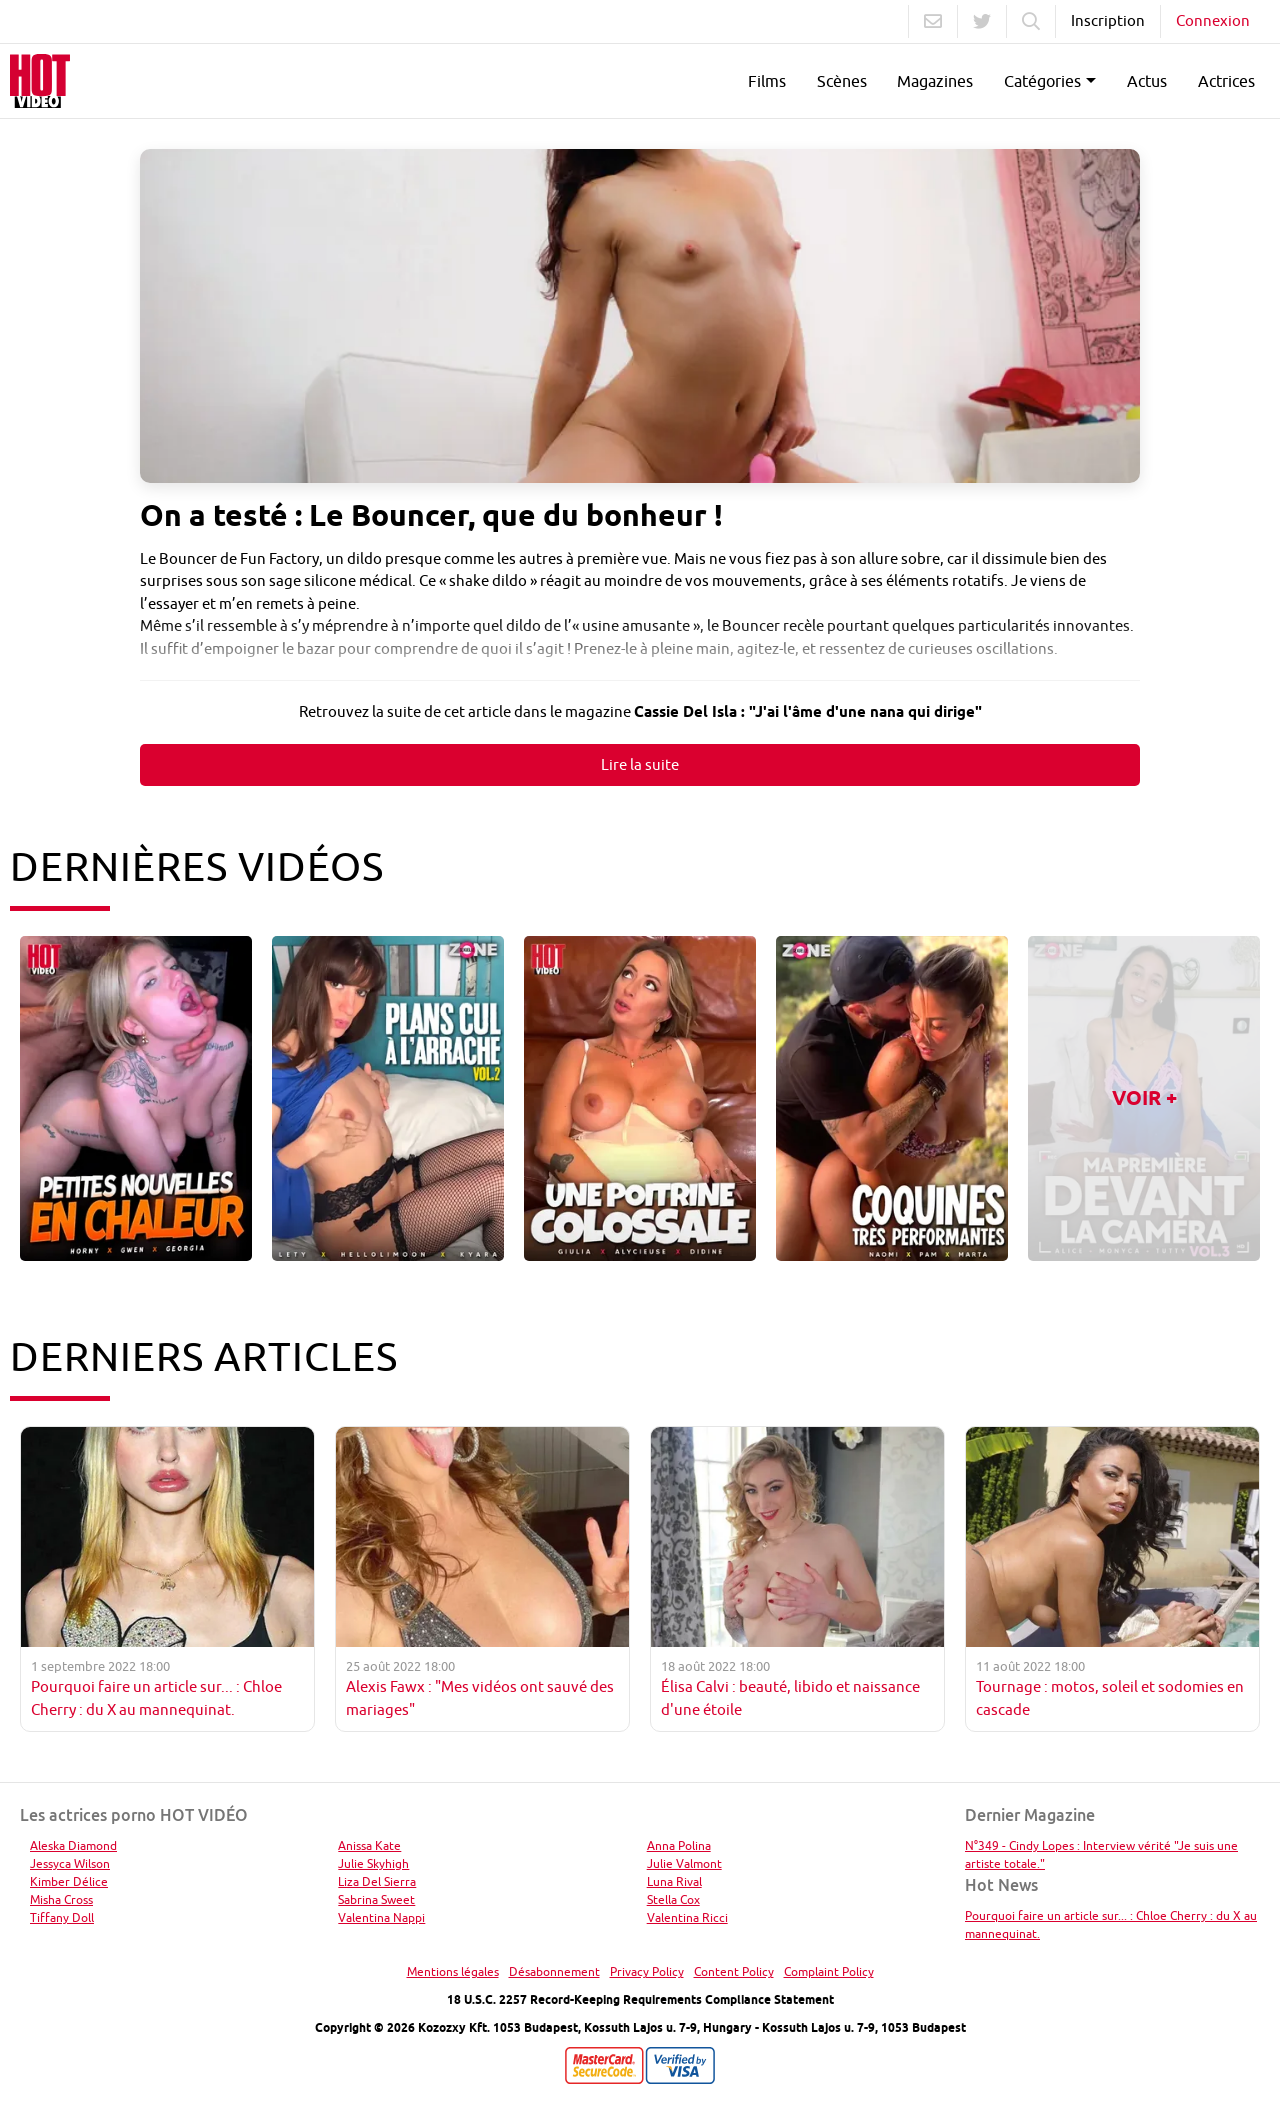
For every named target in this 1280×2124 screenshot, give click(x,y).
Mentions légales (453, 1971)
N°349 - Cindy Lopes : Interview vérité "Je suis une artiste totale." (1101, 1854)
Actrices (1226, 81)
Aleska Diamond (73, 1845)
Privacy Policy (647, 1971)
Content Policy (734, 1971)
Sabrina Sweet (376, 1899)
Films (767, 81)
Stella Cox (673, 1899)
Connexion (1213, 20)
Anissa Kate (369, 1845)
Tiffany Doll (62, 1917)
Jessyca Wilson (70, 1863)
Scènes (842, 81)
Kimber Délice (69, 1881)
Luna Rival (674, 1881)
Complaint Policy (829, 1971)
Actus (1147, 81)
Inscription (1108, 20)
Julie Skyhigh (373, 1863)
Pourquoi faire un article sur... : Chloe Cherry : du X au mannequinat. (1111, 1924)
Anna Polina (679, 1845)
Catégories (1042, 81)
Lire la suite (640, 764)
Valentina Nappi (381, 1917)
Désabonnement (554, 1971)
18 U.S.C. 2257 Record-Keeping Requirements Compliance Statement (640, 1999)
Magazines (935, 81)
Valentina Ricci (687, 1917)
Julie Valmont (684, 1863)
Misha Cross (61, 1899)
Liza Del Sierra (377, 1881)
